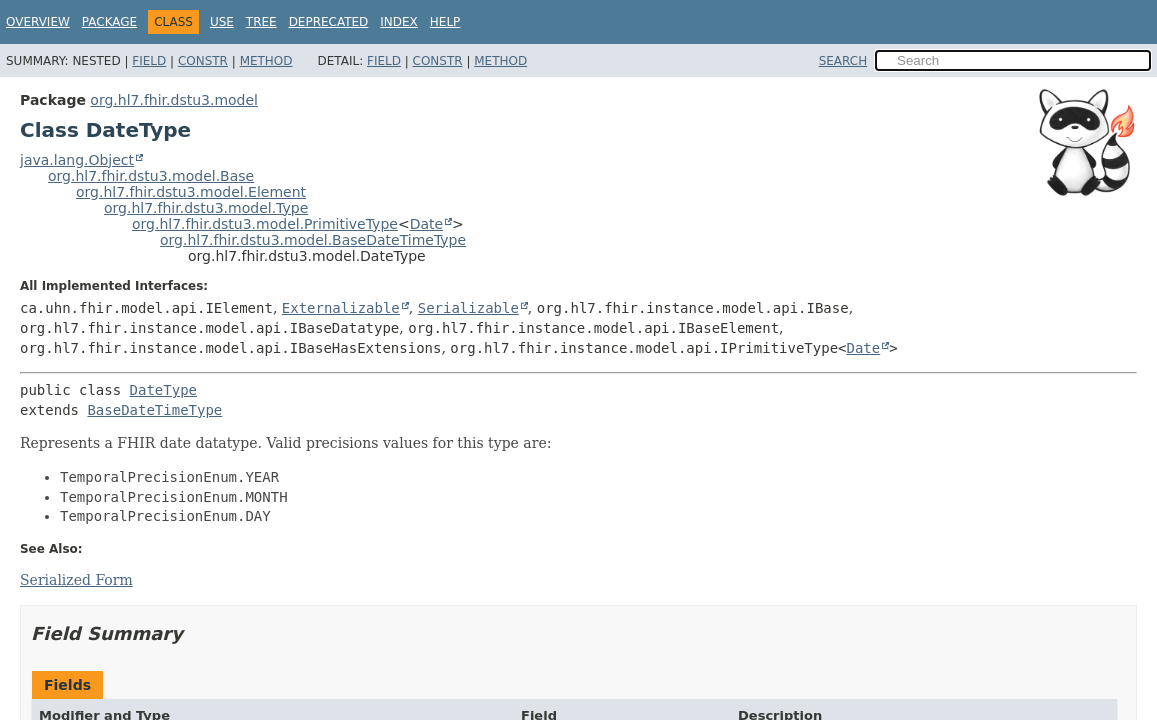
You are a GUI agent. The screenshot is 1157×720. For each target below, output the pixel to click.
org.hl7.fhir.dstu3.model (174, 100)
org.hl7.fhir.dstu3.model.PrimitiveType (265, 224)
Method (266, 61)
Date (426, 224)
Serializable (468, 308)
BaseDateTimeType (154, 410)
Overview (38, 22)
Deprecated (329, 22)
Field (149, 61)
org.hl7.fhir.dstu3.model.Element (191, 192)
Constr (203, 61)
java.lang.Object (77, 160)
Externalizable (341, 308)
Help (445, 22)
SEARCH (843, 61)
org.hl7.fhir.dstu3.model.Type (206, 208)
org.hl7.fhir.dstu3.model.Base (151, 176)
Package (109, 22)
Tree (261, 22)
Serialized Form (76, 580)
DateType (163, 390)
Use (222, 22)
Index (399, 22)
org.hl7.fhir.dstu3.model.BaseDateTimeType (313, 240)
